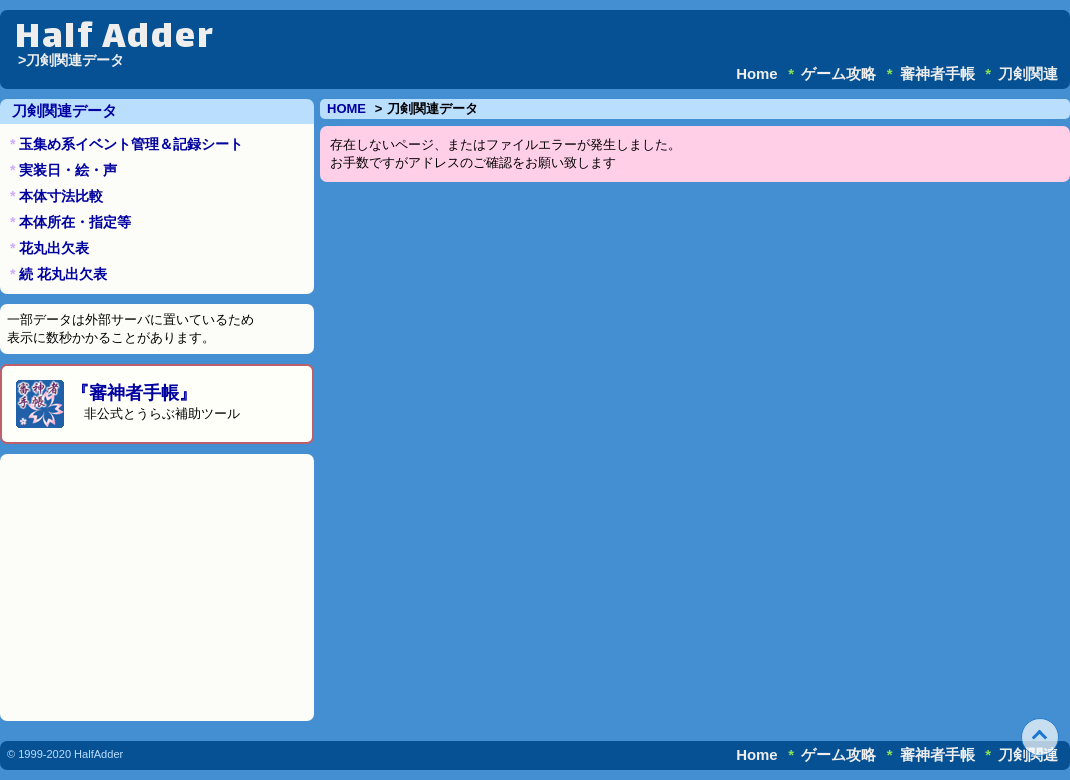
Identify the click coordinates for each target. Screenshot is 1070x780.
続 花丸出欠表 (63, 274)
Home (757, 73)
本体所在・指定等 (75, 222)
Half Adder (115, 39)
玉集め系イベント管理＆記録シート (131, 144)
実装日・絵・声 (68, 170)
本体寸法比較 (61, 196)
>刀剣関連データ (71, 60)
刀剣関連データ (64, 110)
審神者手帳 (937, 73)
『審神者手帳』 (134, 393)
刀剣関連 (1028, 73)
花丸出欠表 (54, 248)
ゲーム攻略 (838, 73)
